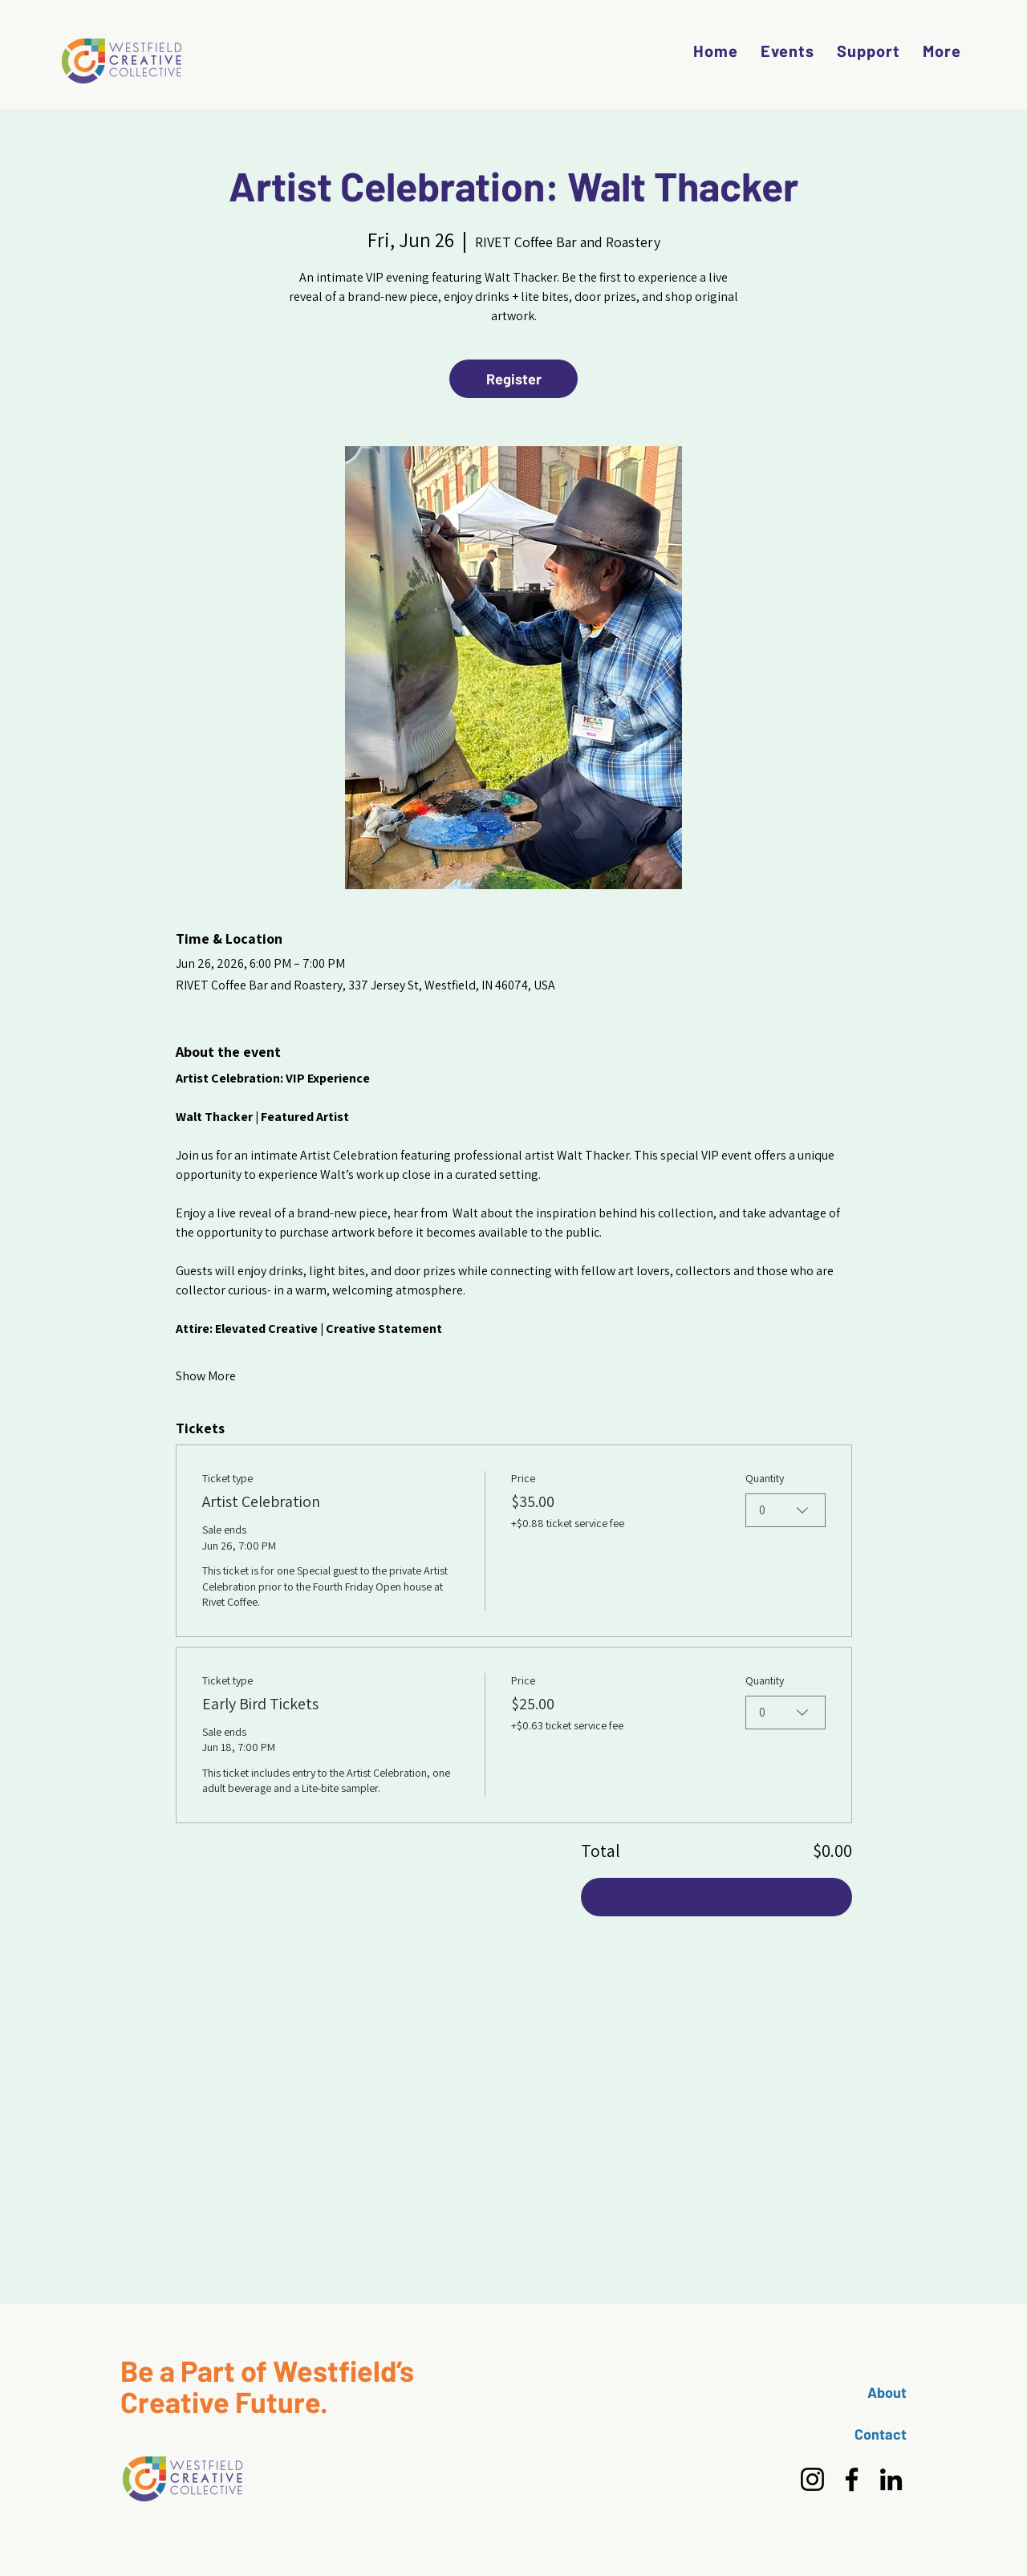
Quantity (764, 1478)
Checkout (716, 1897)
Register (514, 379)
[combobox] (785, 1510)
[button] (942, 50)
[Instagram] (812, 2479)
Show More (206, 1375)
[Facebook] (851, 2479)
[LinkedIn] (891, 2479)
